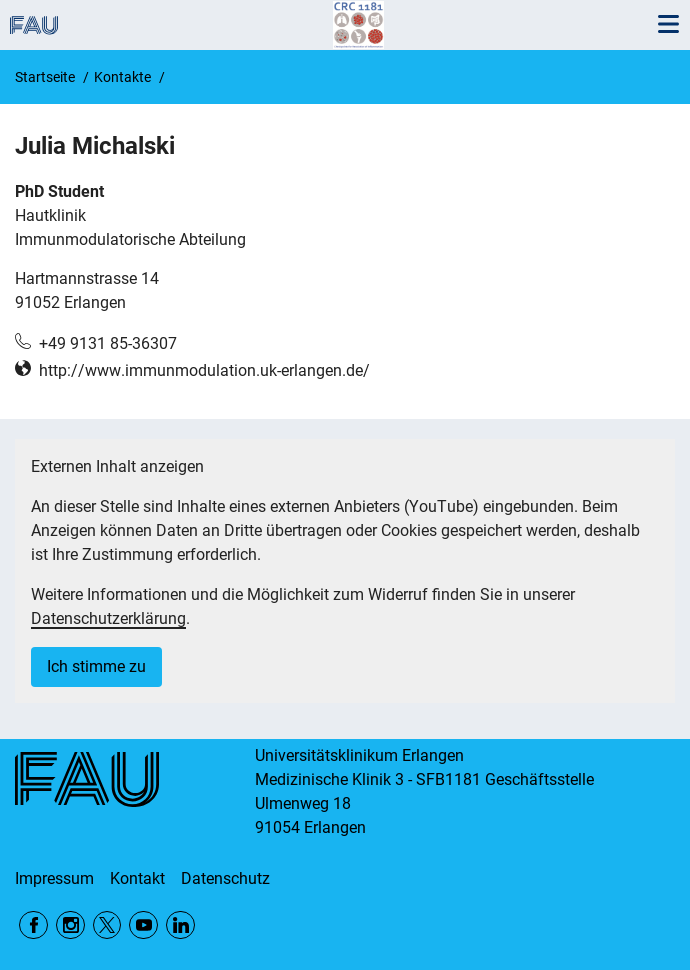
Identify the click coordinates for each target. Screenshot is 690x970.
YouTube (143, 925)
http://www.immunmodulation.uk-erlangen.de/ (204, 370)
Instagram (70, 925)
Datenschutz (225, 878)
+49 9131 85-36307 (108, 343)
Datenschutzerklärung (108, 618)
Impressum (54, 878)
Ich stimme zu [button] (96, 666)
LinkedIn (180, 925)
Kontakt (137, 878)
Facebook (33, 925)
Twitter (107, 925)
